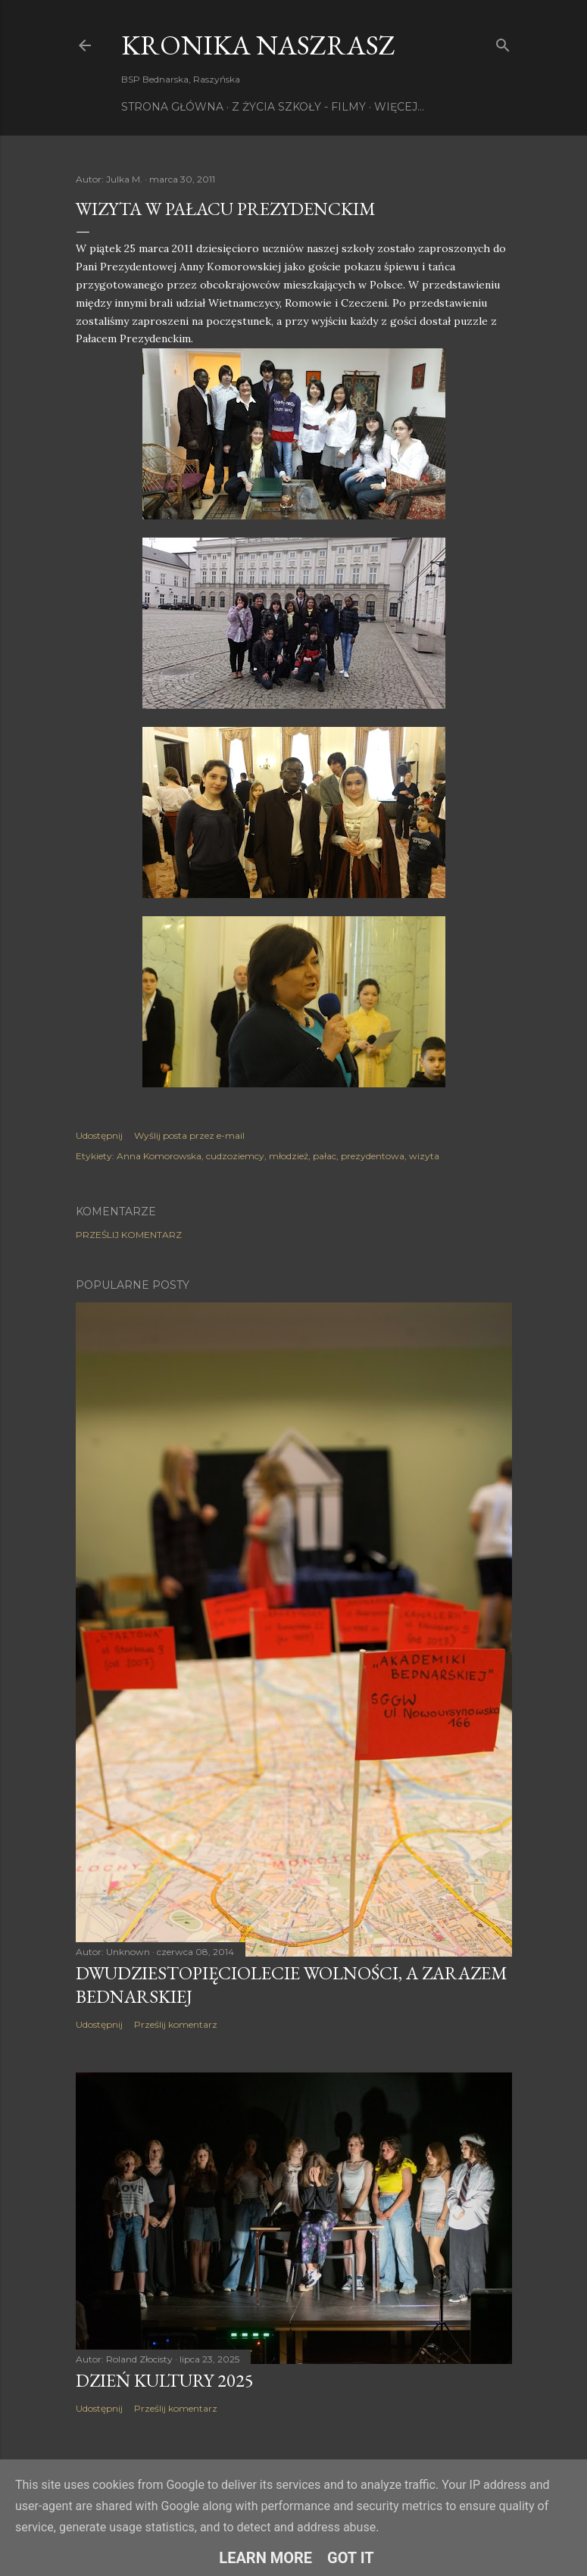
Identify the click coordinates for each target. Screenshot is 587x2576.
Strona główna (172, 107)
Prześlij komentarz (129, 1234)
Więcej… (399, 107)
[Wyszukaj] (503, 42)
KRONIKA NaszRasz (258, 45)
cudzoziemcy (235, 1156)
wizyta (424, 1156)
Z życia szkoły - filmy (299, 107)
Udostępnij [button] (99, 1135)
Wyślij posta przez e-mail (189, 1135)
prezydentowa (372, 1156)
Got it (350, 2558)
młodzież (288, 1156)
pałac (324, 1156)
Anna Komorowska (159, 1156)
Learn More (265, 2558)
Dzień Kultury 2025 (165, 2380)
